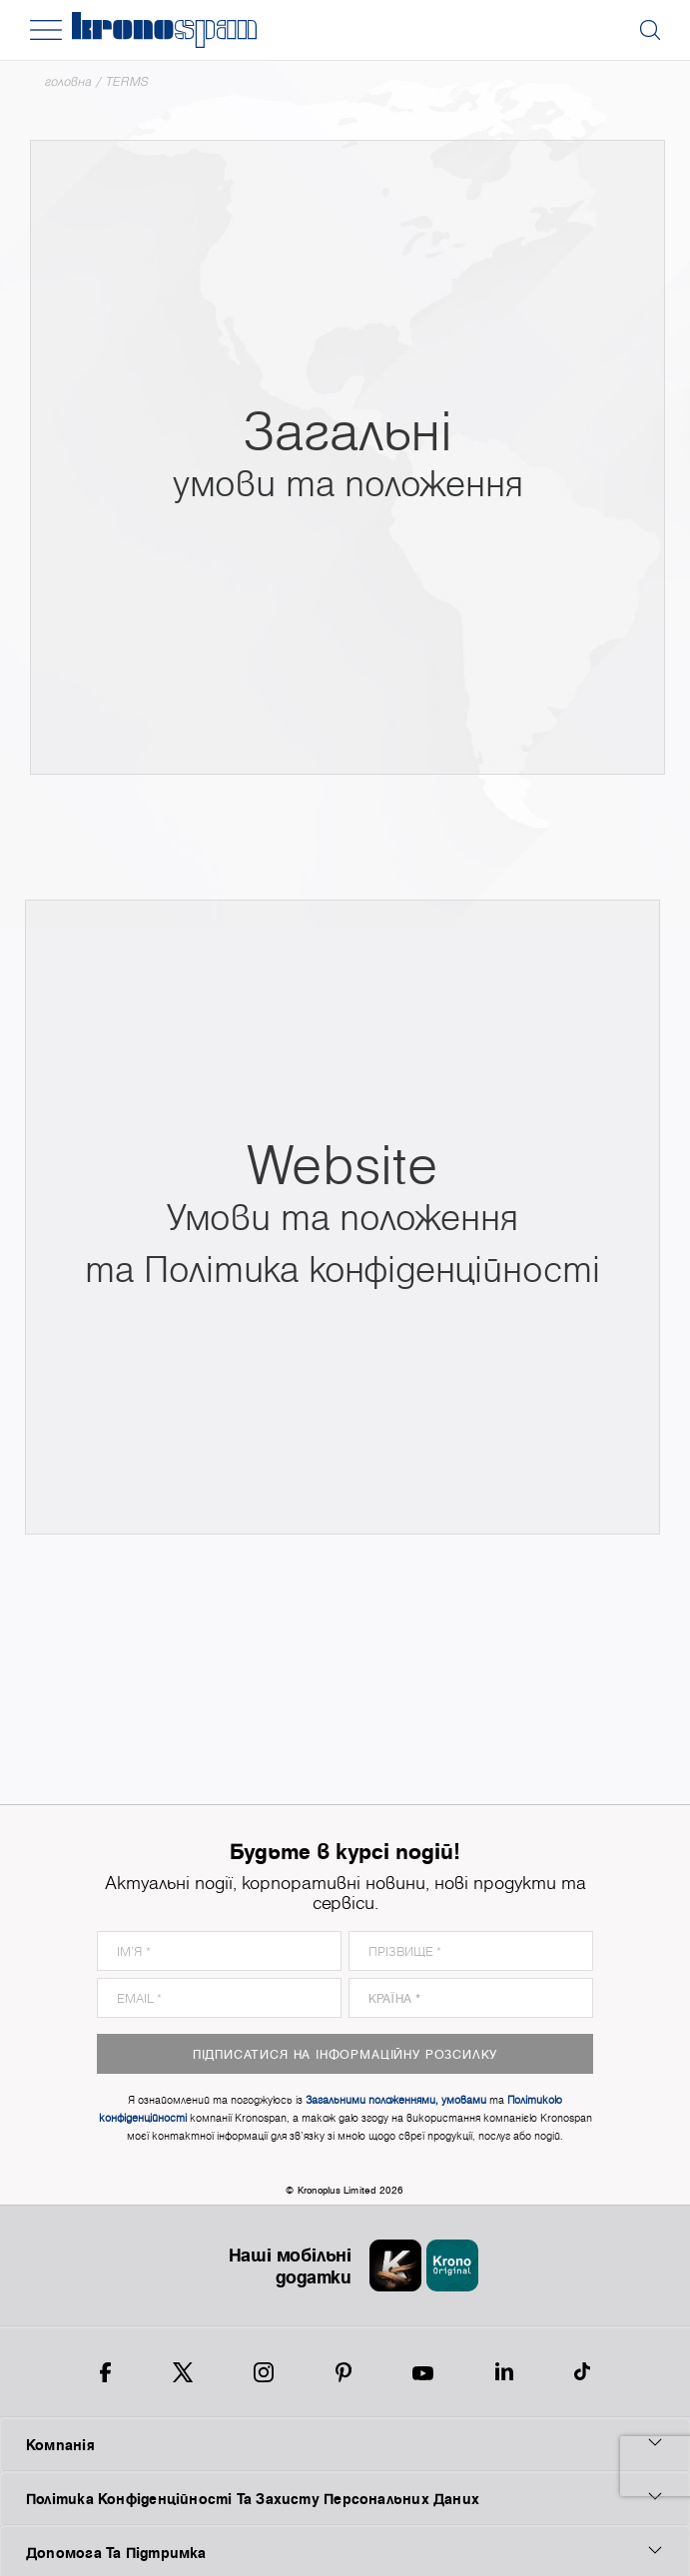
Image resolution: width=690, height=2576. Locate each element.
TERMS (127, 81)
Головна (68, 81)
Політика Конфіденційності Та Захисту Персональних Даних (345, 2498)
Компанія (345, 2444)
